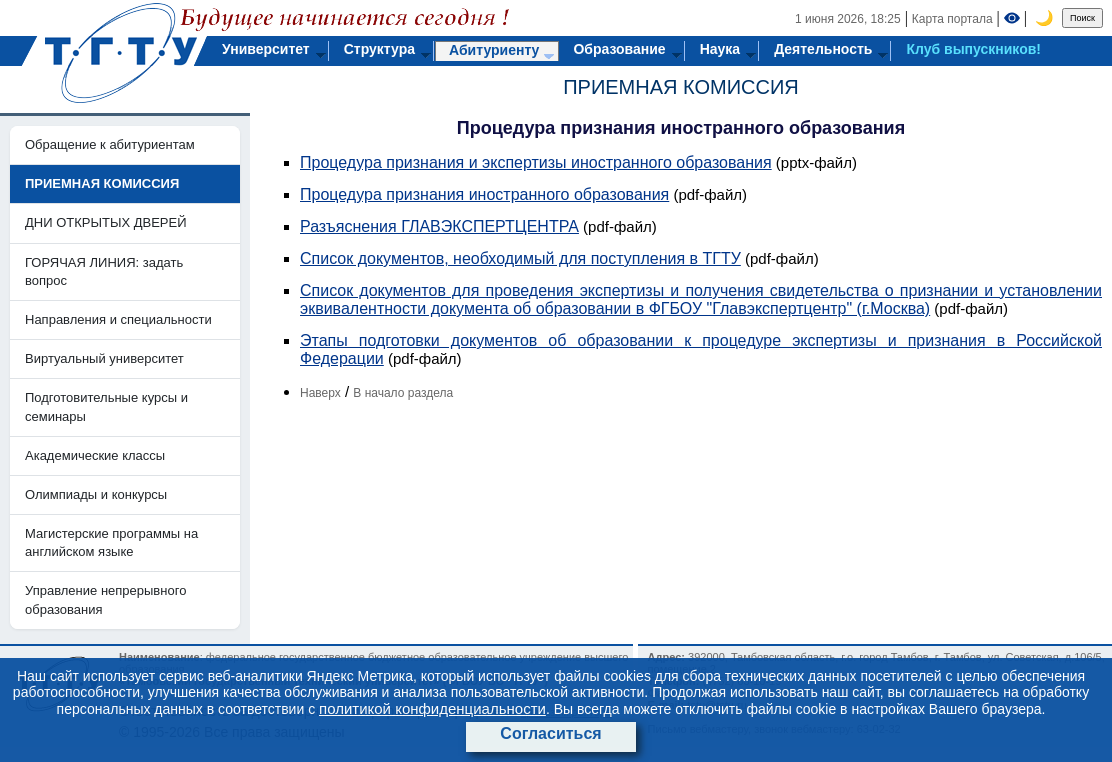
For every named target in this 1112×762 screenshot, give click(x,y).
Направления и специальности (118, 319)
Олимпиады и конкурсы (96, 494)
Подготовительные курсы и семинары (106, 406)
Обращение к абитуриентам (110, 144)
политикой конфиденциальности (432, 708)
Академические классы (95, 455)
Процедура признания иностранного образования (484, 194)
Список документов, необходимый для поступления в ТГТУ (520, 258)
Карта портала (952, 19)
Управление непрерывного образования (105, 599)
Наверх (320, 393)
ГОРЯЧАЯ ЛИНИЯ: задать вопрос (104, 271)
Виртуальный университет (104, 358)
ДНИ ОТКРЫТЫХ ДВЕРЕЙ (106, 222)
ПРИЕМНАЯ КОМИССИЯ (681, 87)
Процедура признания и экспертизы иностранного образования (536, 162)
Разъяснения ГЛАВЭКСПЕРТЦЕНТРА (439, 226)
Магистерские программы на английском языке (111, 542)
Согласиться (550, 733)
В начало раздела (403, 393)
